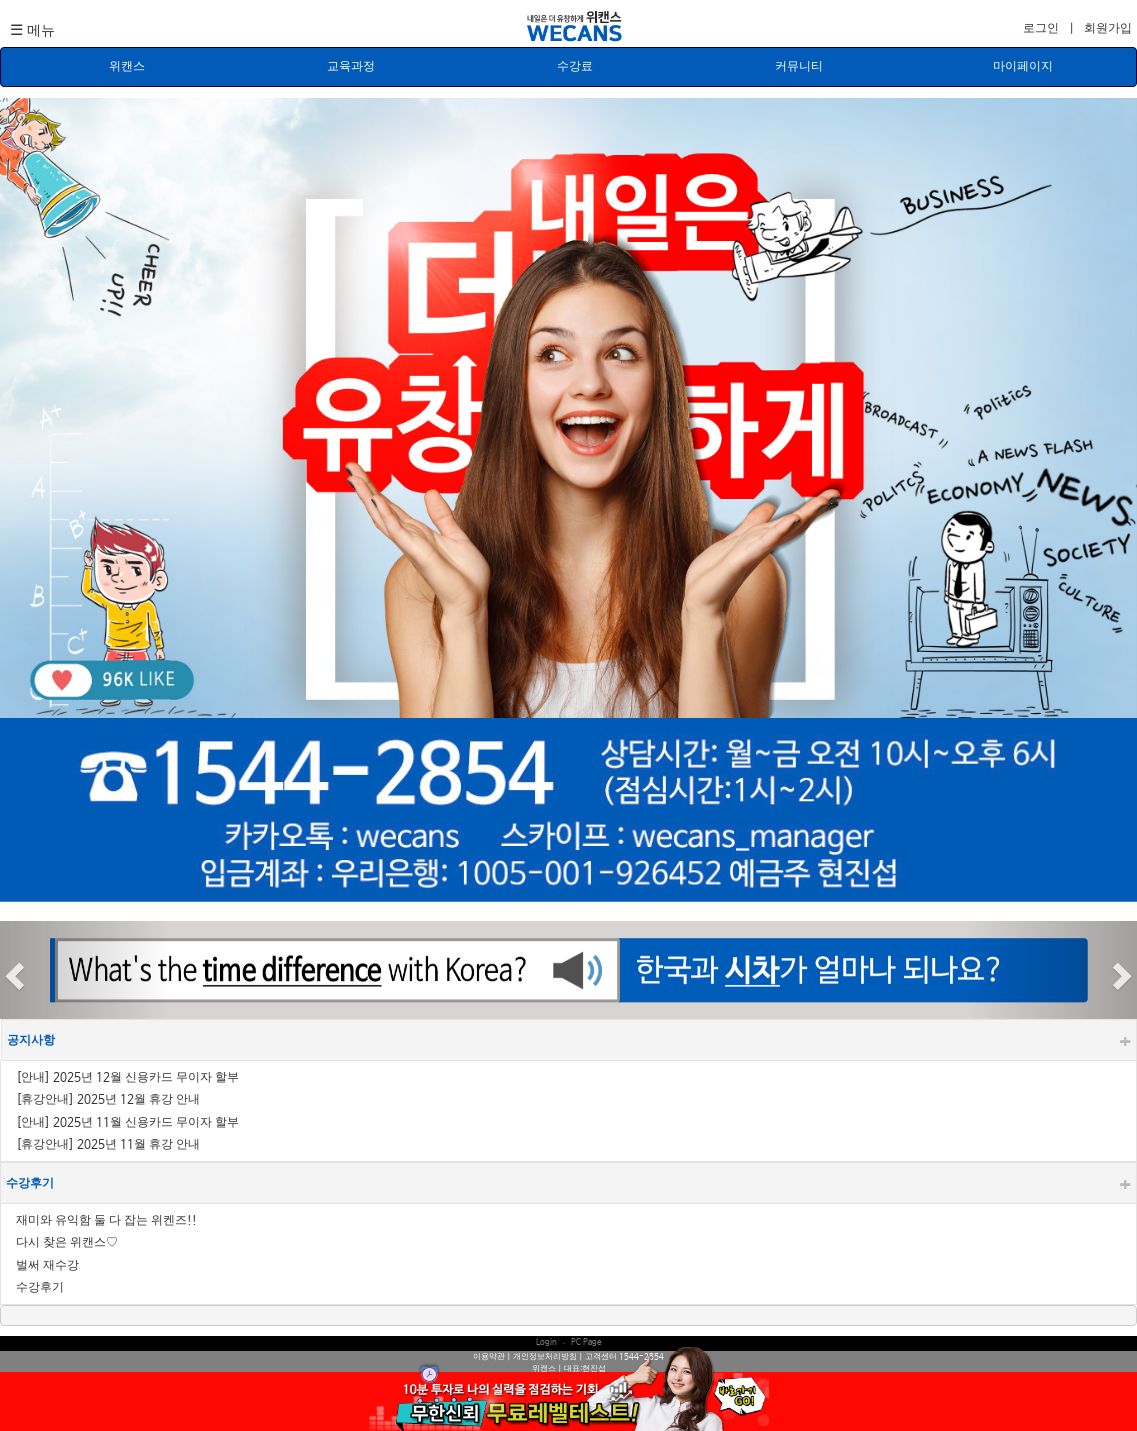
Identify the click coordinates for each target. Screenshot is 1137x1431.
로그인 (1042, 29)
